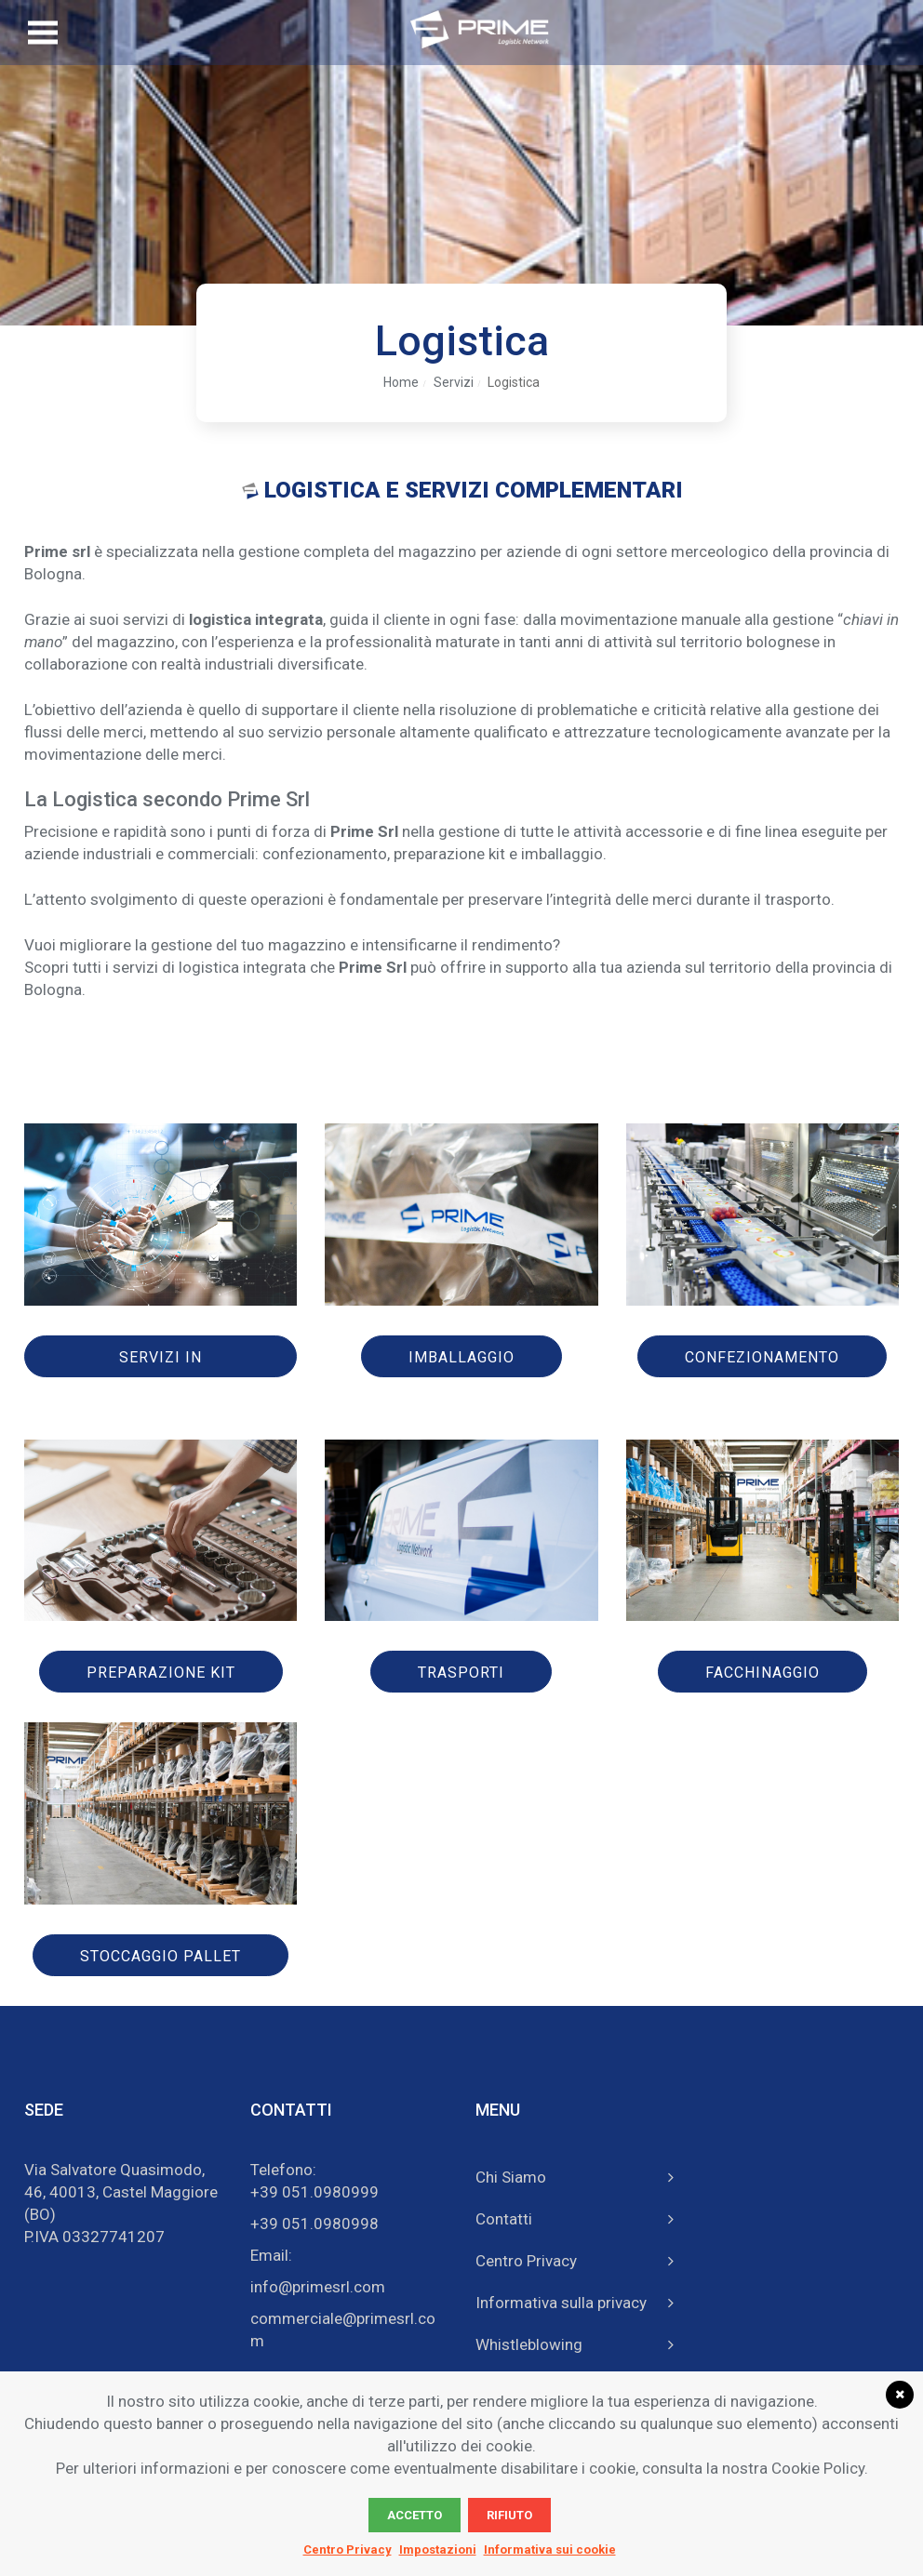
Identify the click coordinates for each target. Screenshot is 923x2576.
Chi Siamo (510, 2177)
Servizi (454, 382)
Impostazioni (437, 2549)
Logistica (514, 382)
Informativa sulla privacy (561, 2302)
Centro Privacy (526, 2260)
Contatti (503, 2219)
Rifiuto (509, 2515)
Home (401, 382)
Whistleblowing (528, 2344)
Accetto (414, 2515)
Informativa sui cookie (550, 2549)
